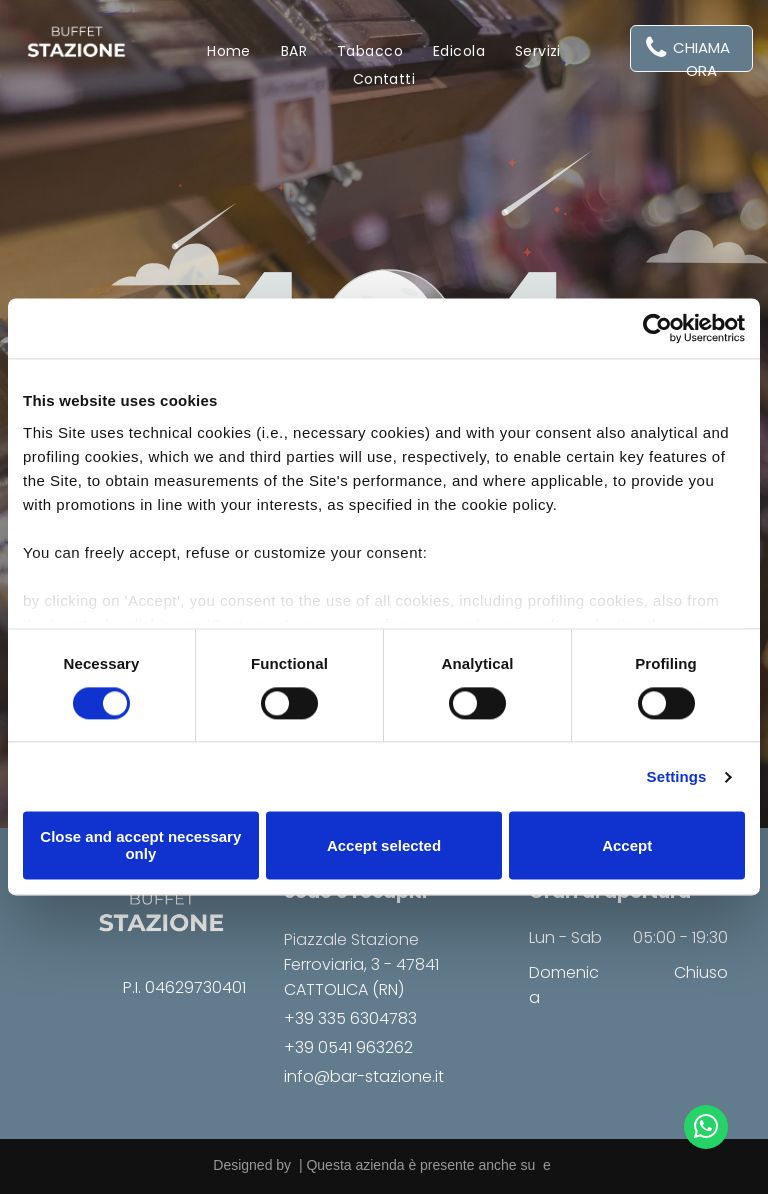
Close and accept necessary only (140, 846)
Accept (627, 845)
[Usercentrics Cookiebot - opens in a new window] (657, 328)
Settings (677, 776)
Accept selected (384, 845)
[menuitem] (229, 51)
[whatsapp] (706, 1129)
